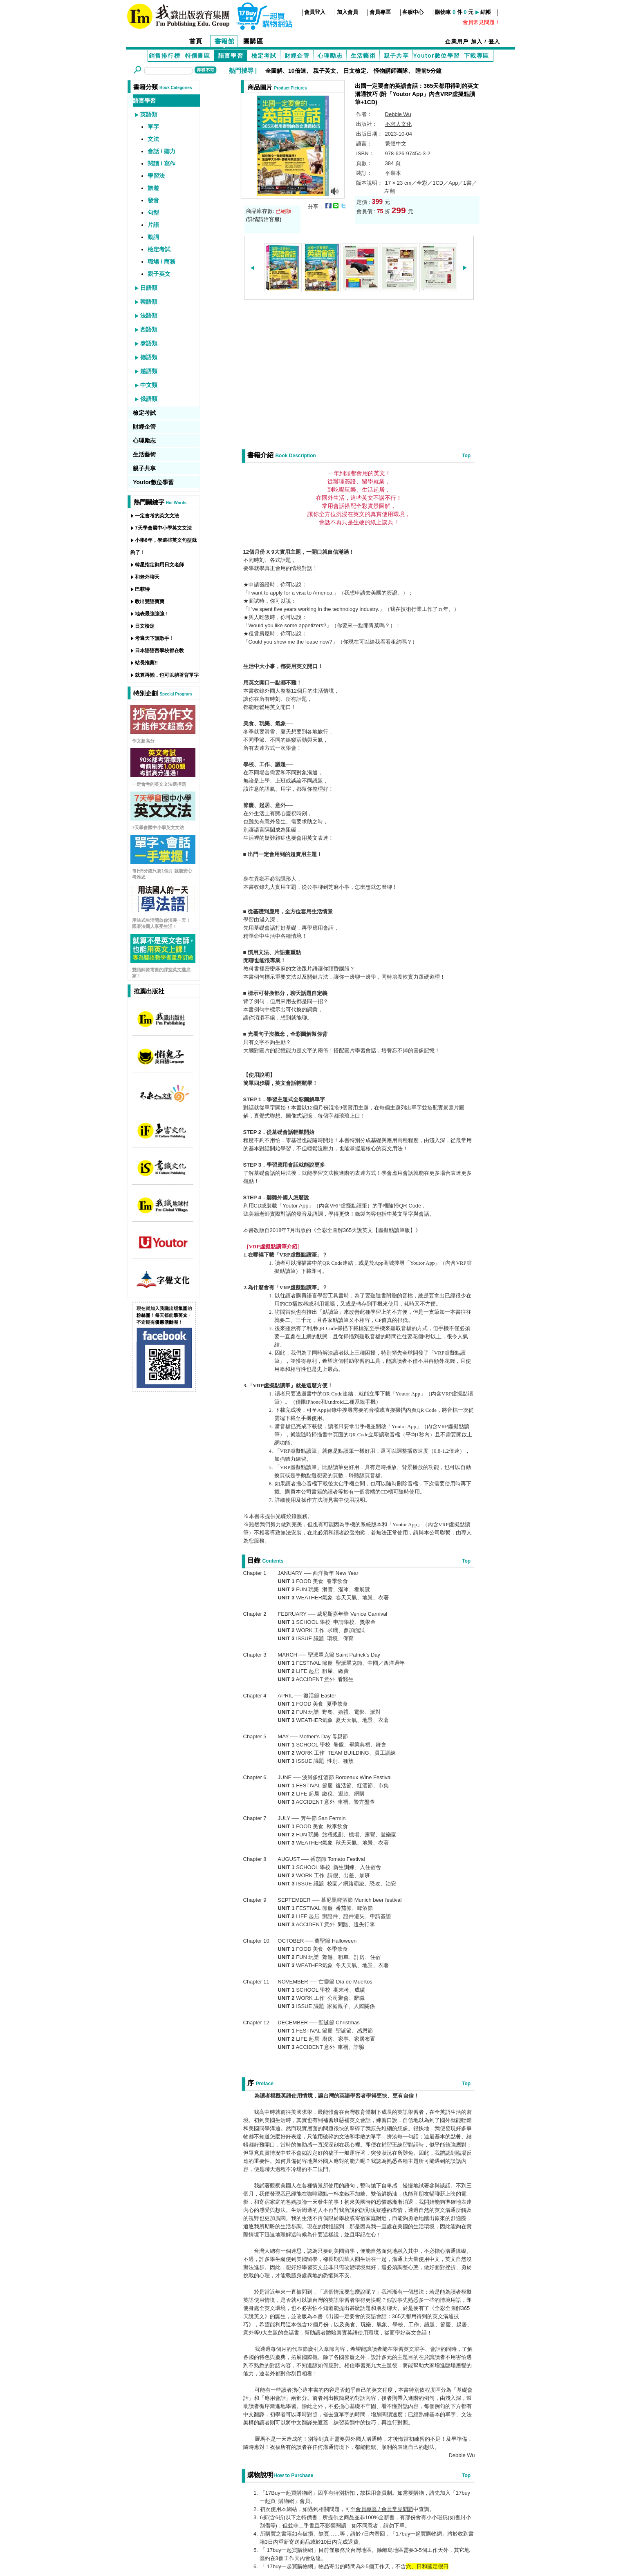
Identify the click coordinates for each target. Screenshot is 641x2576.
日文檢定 (354, 70)
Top (466, 455)
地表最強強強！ (152, 614)
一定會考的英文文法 (157, 516)
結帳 (485, 12)
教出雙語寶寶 (149, 601)
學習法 (156, 175)
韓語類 (148, 301)
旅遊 (153, 188)
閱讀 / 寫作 (161, 163)
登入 (494, 41)
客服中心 (413, 12)
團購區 (253, 41)
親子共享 (396, 55)
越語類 (148, 371)
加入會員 (347, 12)
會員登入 (314, 12)
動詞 (153, 237)
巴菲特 (142, 589)
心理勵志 (330, 55)
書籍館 (225, 41)
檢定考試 (264, 55)
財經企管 (297, 55)
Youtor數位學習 (436, 55)
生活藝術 (363, 55)
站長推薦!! (146, 663)
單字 (153, 126)
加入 (477, 41)
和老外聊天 (147, 577)
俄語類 (148, 399)
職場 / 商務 (161, 261)
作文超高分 (143, 740)
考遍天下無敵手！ (154, 638)
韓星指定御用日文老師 (159, 565)
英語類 (148, 114)
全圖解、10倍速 (285, 70)
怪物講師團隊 (391, 70)
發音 (153, 200)
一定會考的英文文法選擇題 (159, 784)
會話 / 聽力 (161, 151)
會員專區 (380, 12)
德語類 (148, 357)
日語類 (148, 287)
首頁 (196, 41)
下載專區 (476, 55)
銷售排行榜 (164, 55)
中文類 (148, 385)
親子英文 (324, 70)
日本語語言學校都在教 (159, 650)
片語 (153, 224)
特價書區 (198, 55)
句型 (153, 212)
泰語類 (148, 343)
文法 (153, 139)
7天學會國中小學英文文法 (163, 528)
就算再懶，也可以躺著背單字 (167, 675)
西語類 (148, 329)
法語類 (148, 315)
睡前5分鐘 (428, 70)
